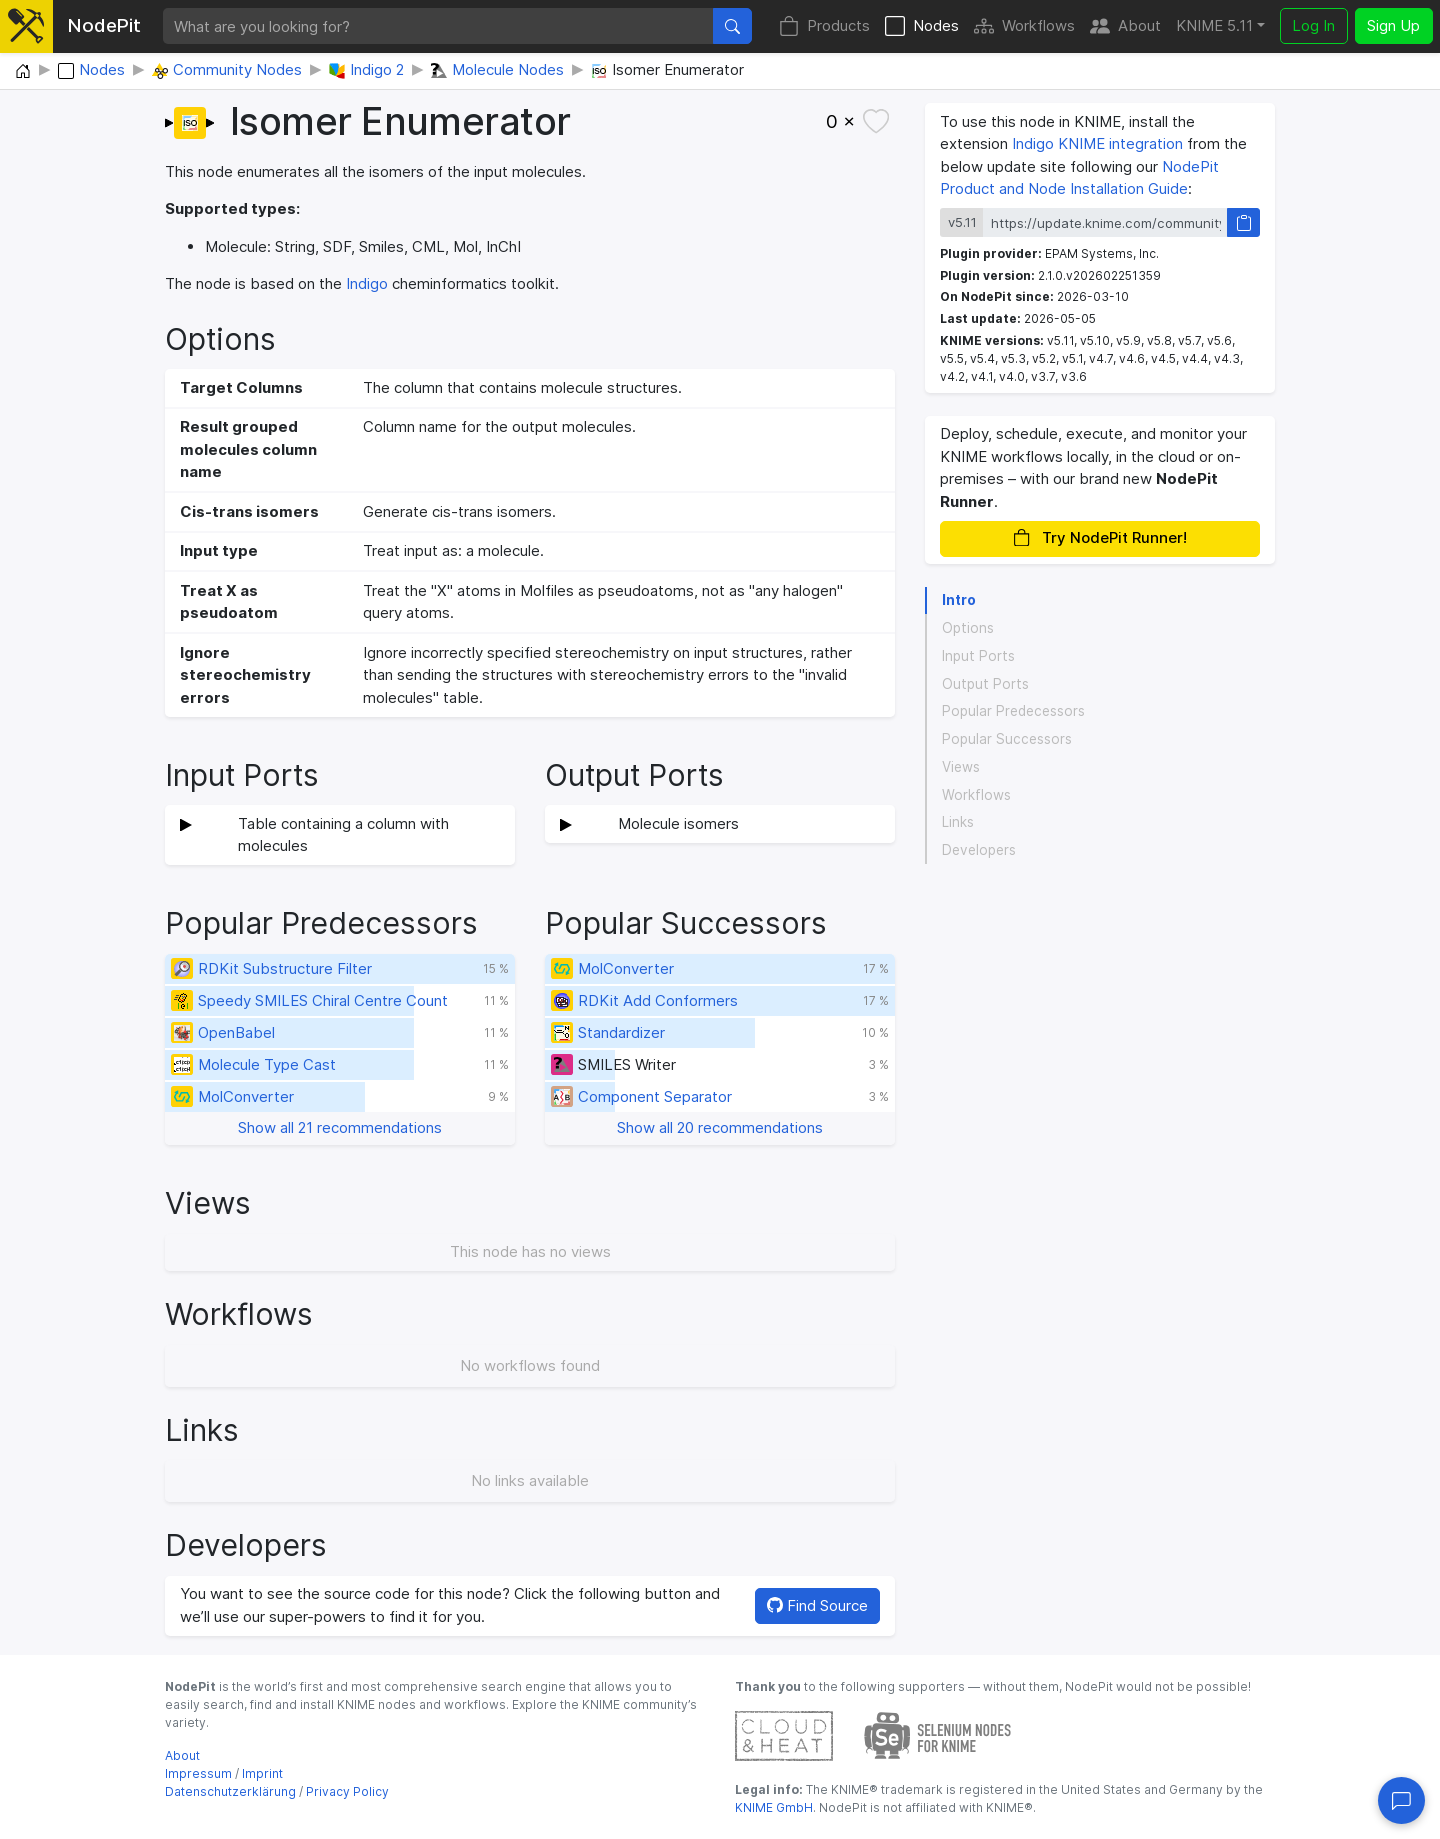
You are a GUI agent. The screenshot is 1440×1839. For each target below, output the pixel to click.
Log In (1313, 25)
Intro (959, 600)
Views (961, 767)
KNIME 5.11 (1214, 25)
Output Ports (985, 684)
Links (958, 822)
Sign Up (1393, 25)
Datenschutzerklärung (230, 1791)
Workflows (1024, 26)
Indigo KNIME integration (1097, 143)
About (1125, 26)
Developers (979, 850)
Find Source (817, 1605)
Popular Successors (1007, 739)
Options (968, 628)
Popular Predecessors (1013, 711)
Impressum (198, 1773)
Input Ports (978, 656)
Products (824, 26)
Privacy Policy (347, 1791)
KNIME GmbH (774, 1807)
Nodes (922, 26)
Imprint (262, 1773)
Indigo (367, 283)
